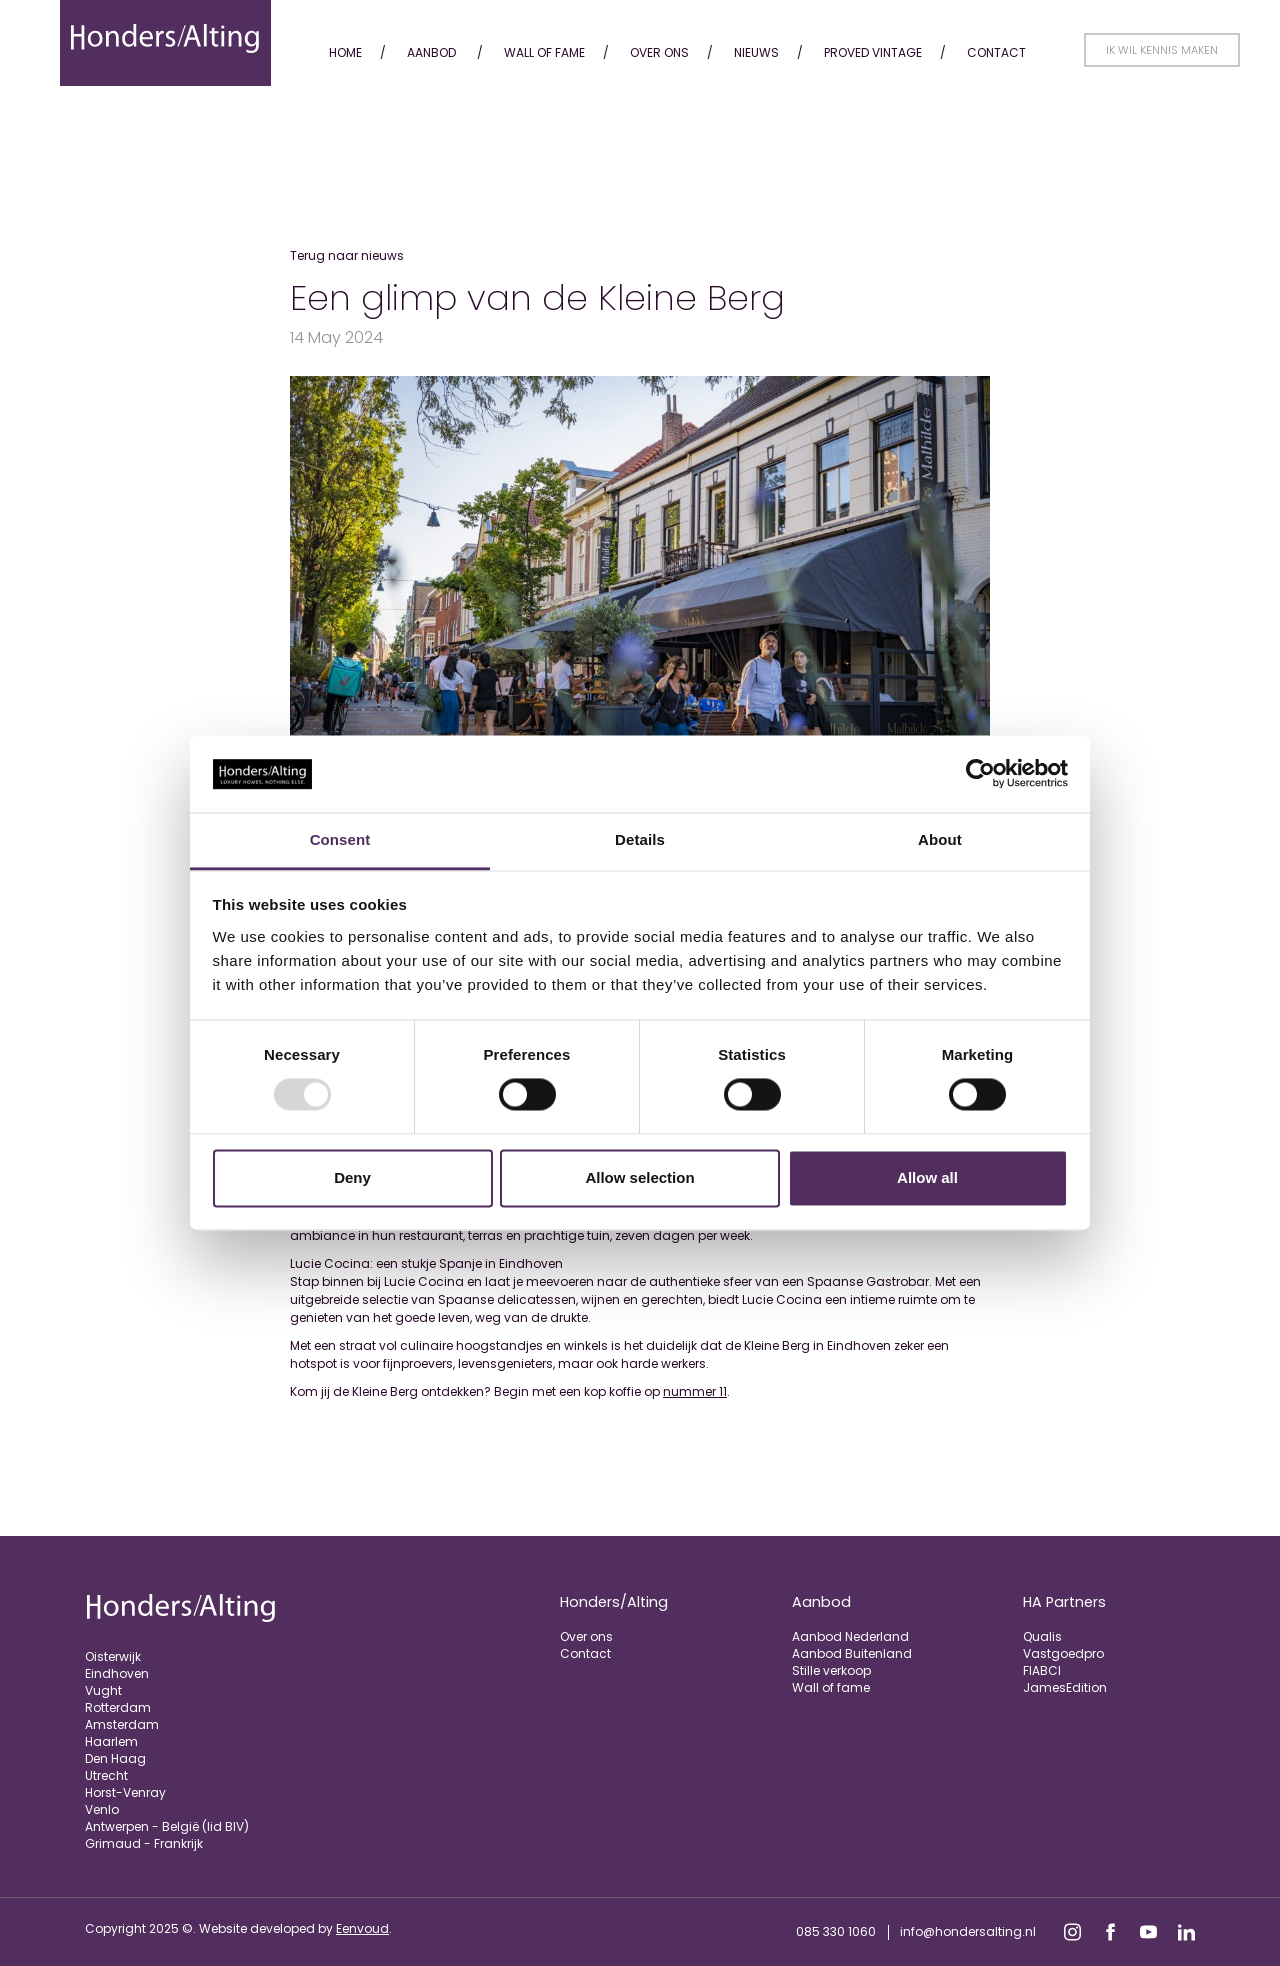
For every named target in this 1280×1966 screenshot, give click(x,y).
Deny (352, 1177)
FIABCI (1042, 1670)
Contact (996, 52)
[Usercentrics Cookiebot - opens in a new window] (980, 774)
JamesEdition (1065, 1687)
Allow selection (639, 1177)
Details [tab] (640, 839)
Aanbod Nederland (850, 1636)
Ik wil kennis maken (1162, 50)
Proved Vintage (873, 52)
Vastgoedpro (1063, 1653)
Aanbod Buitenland (852, 1653)
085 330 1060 (836, 1931)
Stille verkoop (831, 1670)
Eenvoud (362, 1928)
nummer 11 (695, 1391)
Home (345, 52)
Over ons (659, 52)
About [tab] (940, 839)
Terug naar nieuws (347, 255)
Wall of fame (544, 52)
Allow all (927, 1177)
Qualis (1042, 1636)
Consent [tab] (340, 839)
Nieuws (756, 52)
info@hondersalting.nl (968, 1931)
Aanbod (431, 52)
